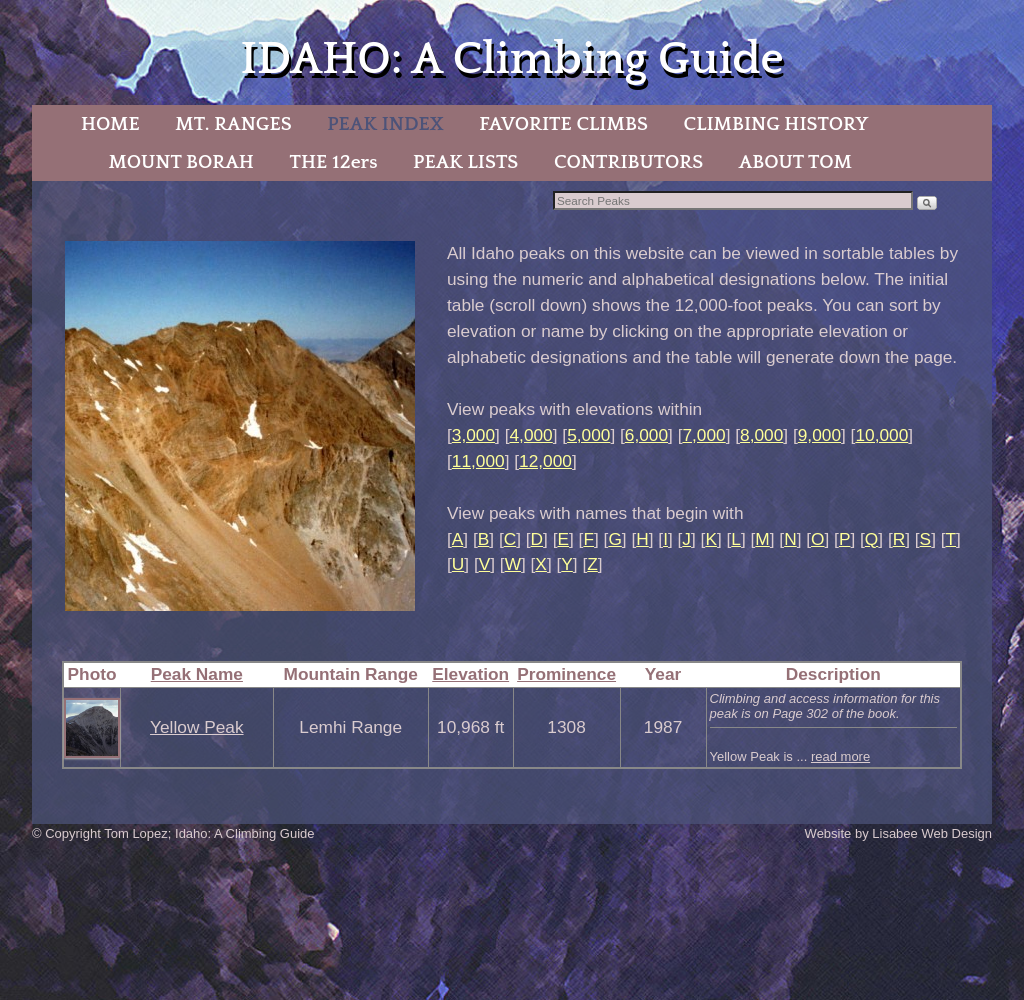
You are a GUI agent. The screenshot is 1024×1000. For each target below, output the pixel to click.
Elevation (470, 674)
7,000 (703, 435)
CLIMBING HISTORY (775, 124)
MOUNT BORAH (181, 162)
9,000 (819, 435)
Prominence (566, 674)
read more (840, 756)
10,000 (881, 435)
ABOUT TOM (795, 162)
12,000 (545, 461)
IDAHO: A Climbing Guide (511, 59)
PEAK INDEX (385, 124)
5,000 (588, 435)
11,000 (478, 461)
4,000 (530, 435)
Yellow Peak (197, 727)
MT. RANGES (233, 124)
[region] (240, 426)
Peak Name (197, 674)
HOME (110, 124)
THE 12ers (334, 162)
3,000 (473, 435)
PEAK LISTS (465, 162)
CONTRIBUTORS (628, 162)
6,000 (646, 435)
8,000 (761, 435)
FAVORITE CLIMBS (563, 124)
